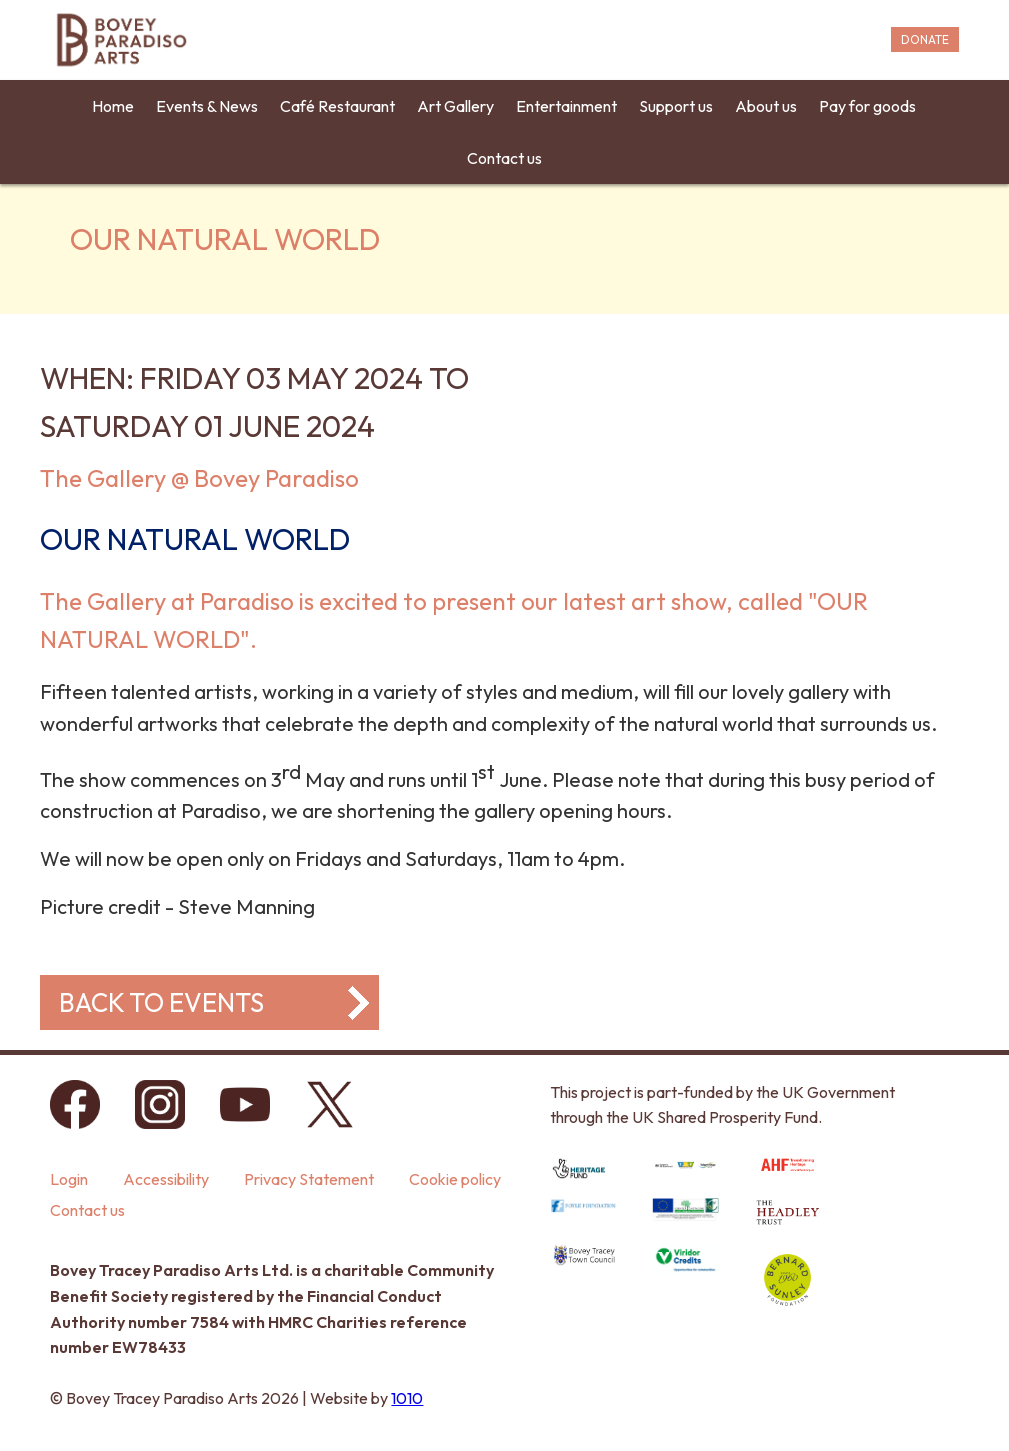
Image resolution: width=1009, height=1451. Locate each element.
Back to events (161, 1002)
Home (113, 106)
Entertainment (566, 106)
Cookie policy (455, 1179)
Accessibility (166, 1179)
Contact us (504, 158)
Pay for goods (867, 106)
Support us (676, 106)
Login (69, 1179)
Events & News (207, 106)
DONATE (925, 39)
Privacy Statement (309, 1179)
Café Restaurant (337, 106)
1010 (407, 1398)
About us (766, 106)
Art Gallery (455, 106)
